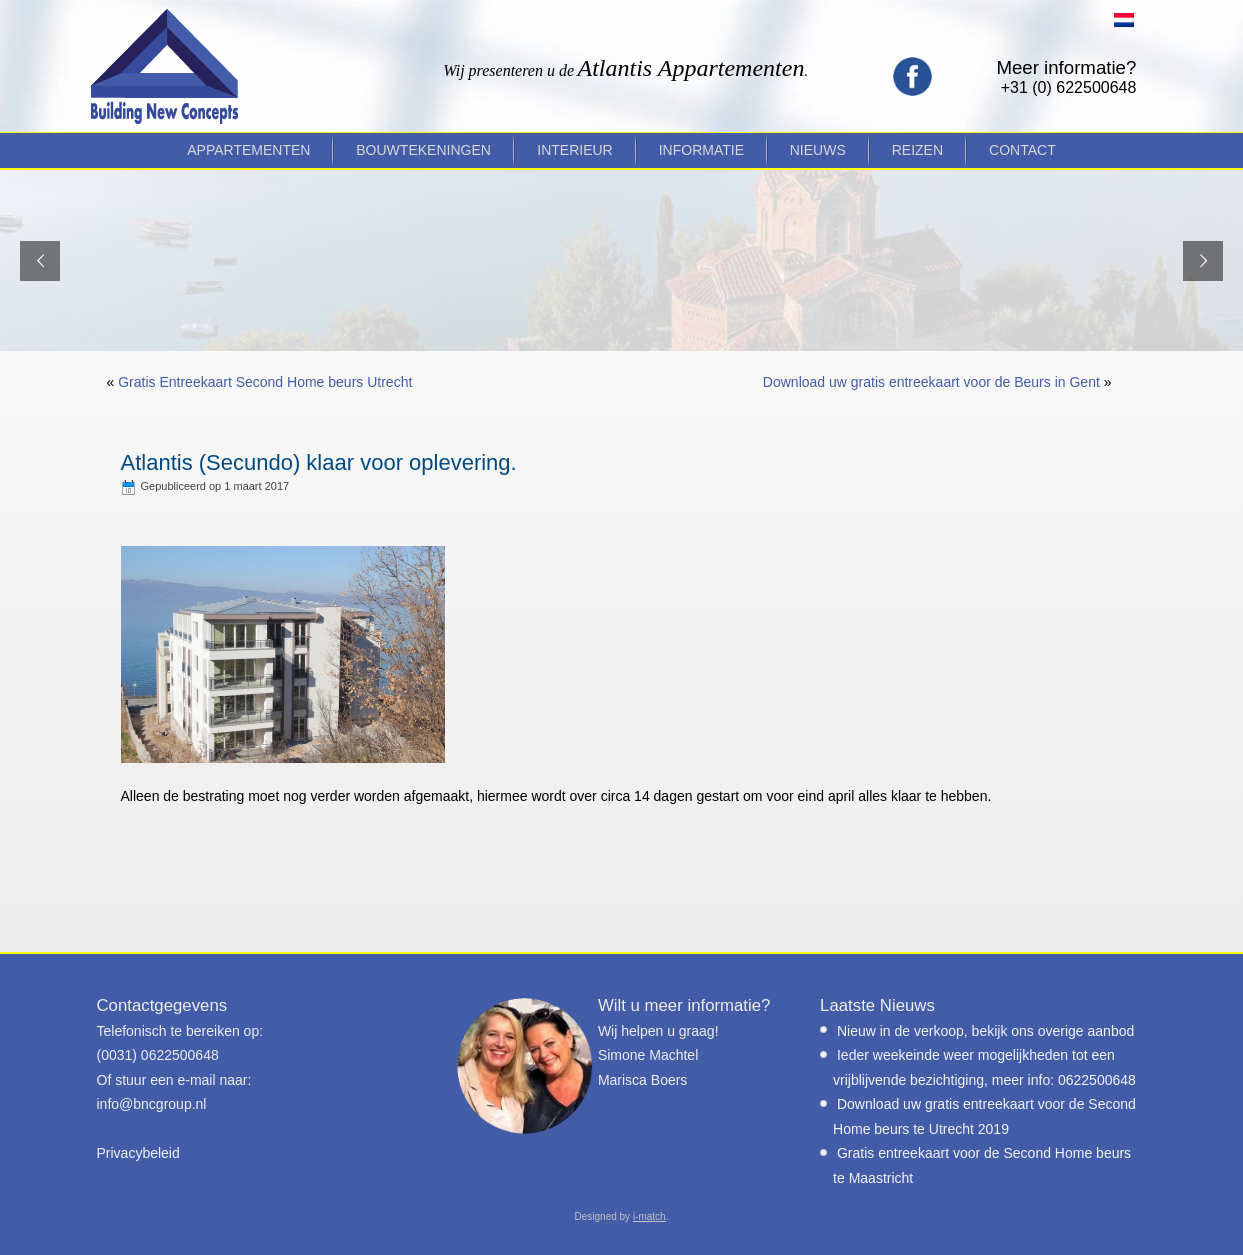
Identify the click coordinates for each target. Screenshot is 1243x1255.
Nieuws (818, 150)
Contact (1022, 150)
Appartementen (248, 150)
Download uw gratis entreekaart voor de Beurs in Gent (931, 382)
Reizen (917, 150)
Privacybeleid (138, 1153)
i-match (649, 1216)
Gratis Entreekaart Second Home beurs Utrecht (265, 382)
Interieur (574, 150)
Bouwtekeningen (423, 150)
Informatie (701, 150)
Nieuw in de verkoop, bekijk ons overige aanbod (985, 1031)
